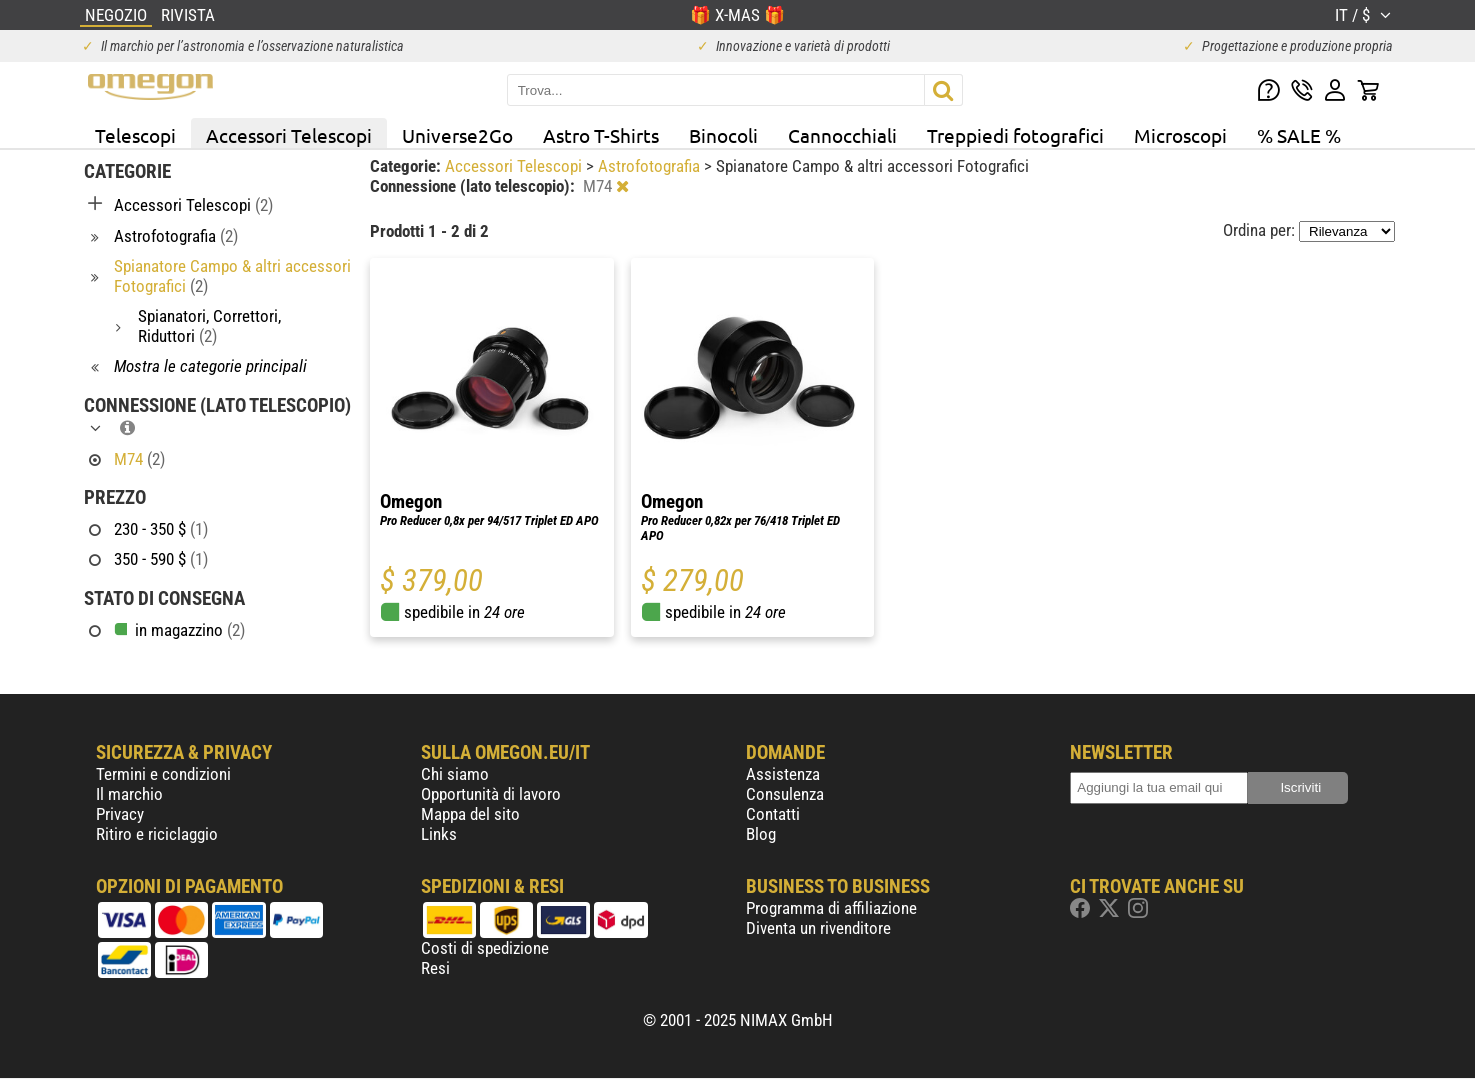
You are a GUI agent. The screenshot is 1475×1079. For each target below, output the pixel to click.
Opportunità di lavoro (491, 794)
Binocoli (723, 135)
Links (439, 834)
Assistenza (783, 774)
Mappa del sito (470, 814)
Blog (761, 834)
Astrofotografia (651, 166)
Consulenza (785, 794)
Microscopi (1180, 135)
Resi (435, 968)
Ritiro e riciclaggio (157, 834)
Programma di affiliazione (831, 908)
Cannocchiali (842, 135)
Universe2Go (457, 135)
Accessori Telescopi (289, 135)
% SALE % (1299, 135)
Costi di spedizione (485, 948)
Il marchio (129, 794)
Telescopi (135, 135)
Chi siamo (455, 774)
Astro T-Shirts (601, 135)
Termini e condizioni (163, 774)
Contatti (773, 814)
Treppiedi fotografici (1015, 135)
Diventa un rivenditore (818, 928)
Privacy (120, 814)
